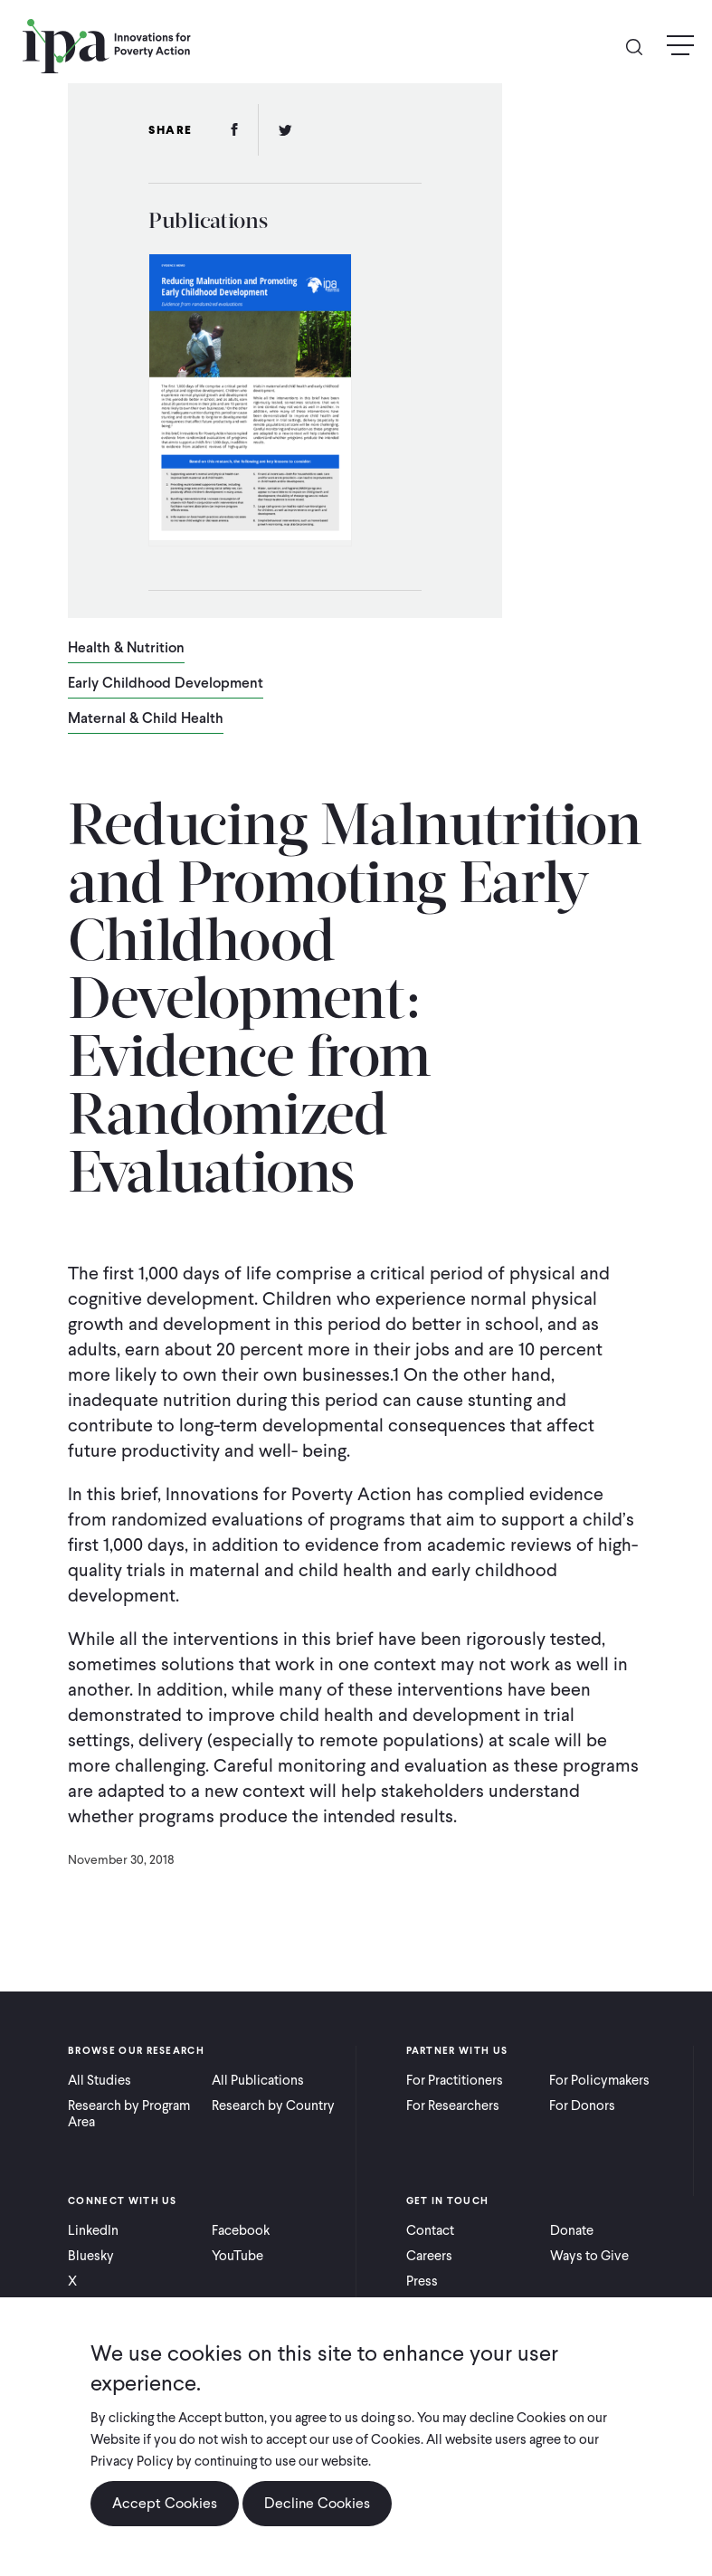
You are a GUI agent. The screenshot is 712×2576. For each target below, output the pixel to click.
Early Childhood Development (165, 684)
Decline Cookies (317, 2503)
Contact (430, 2230)
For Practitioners (454, 2080)
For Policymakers (599, 2080)
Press (422, 2281)
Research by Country (273, 2105)
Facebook (241, 2230)
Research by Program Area (129, 2113)
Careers (429, 2256)
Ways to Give (589, 2256)
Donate (571, 2230)
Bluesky (91, 2256)
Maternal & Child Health (145, 719)
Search (641, 46)
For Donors (582, 2105)
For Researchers (452, 2105)
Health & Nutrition (126, 649)
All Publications (258, 2080)
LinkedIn (93, 2230)
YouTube (237, 2256)
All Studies (99, 2080)
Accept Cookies (164, 2503)
